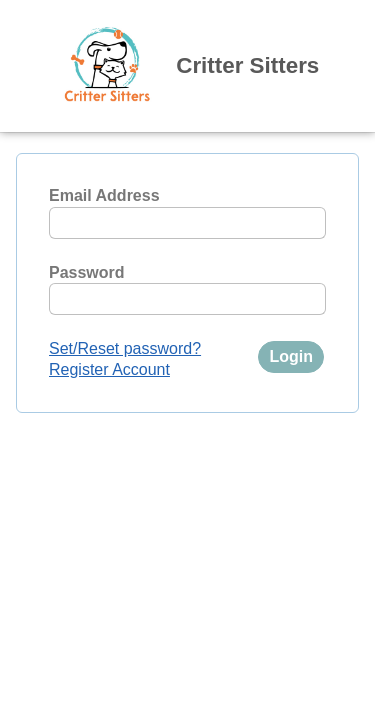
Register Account (109, 369)
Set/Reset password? (125, 348)
